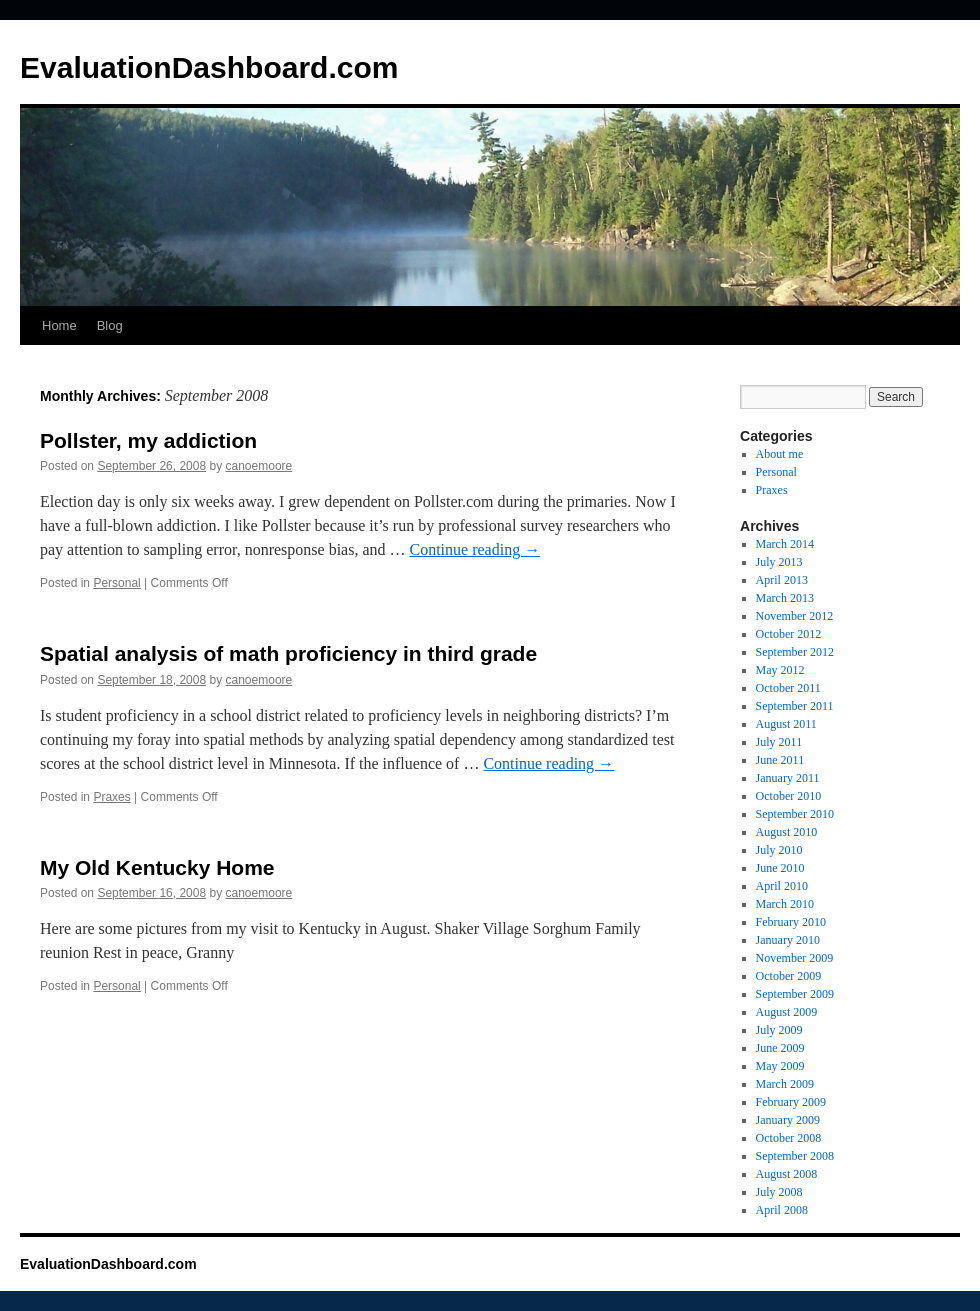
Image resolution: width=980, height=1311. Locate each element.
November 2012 (795, 616)
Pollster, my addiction (148, 440)
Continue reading (475, 549)
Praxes (111, 797)
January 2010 (788, 940)
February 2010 (791, 922)
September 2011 (795, 706)
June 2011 (780, 760)
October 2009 (789, 976)
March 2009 (785, 1084)
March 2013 (785, 598)
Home (59, 325)
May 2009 (780, 1066)
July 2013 (779, 562)
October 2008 (789, 1138)
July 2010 (779, 850)
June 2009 (780, 1048)
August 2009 (787, 1012)
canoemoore (259, 466)
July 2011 (779, 742)
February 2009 (791, 1102)
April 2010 (782, 886)
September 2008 (795, 1156)
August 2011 (786, 724)
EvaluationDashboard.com (209, 67)
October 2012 (789, 634)
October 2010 (789, 796)
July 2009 (779, 1030)
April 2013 (782, 580)
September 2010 (795, 814)
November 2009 (795, 958)
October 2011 (788, 688)
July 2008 (779, 1192)
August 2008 (787, 1174)
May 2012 (780, 670)
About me (780, 454)
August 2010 (787, 832)
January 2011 (788, 778)
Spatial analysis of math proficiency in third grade (288, 653)
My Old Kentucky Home (157, 867)
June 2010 (780, 868)
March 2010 (785, 904)
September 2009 (795, 994)
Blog (110, 325)
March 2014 (785, 544)
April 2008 (782, 1210)
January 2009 (788, 1120)
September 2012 (795, 652)
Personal (116, 583)
